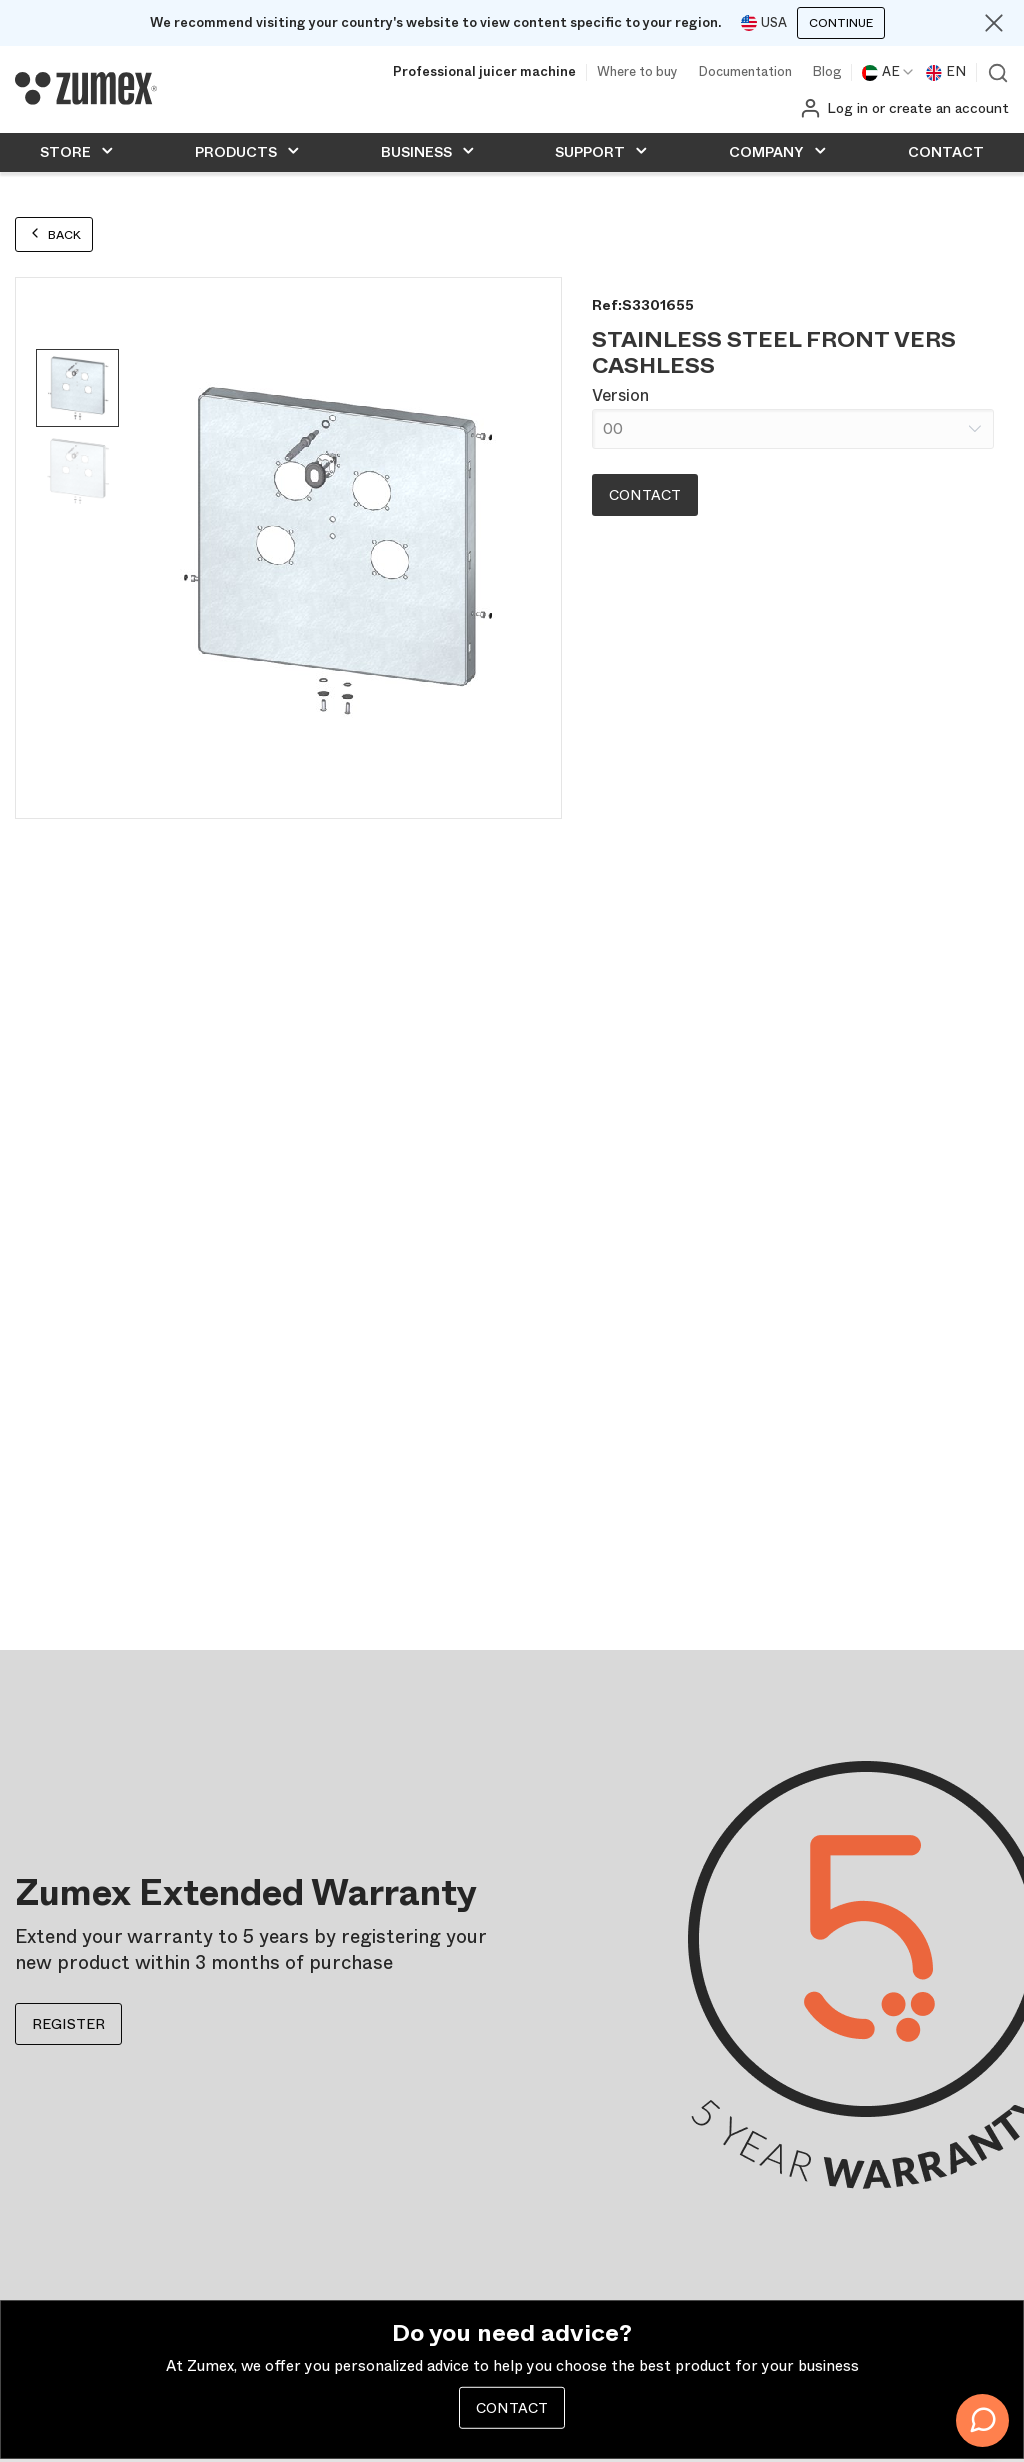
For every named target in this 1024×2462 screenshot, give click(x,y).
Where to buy (637, 72)
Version (620, 396)
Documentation (745, 72)
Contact (645, 495)
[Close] (994, 23)
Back (54, 234)
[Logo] (86, 89)
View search (998, 73)
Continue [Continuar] (841, 23)
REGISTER (68, 2024)
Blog (826, 72)
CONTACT (512, 2408)
